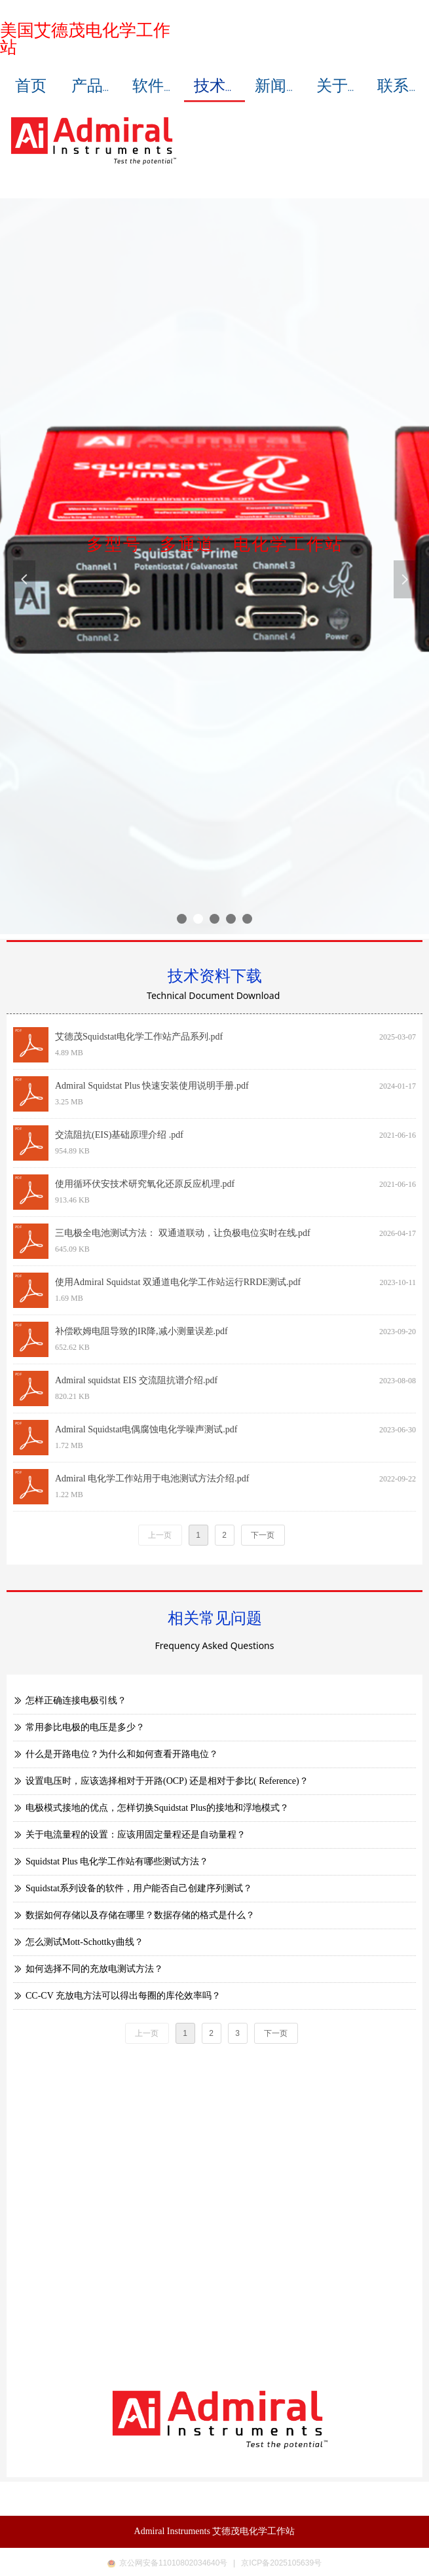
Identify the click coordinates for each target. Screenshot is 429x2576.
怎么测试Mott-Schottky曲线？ (84, 1942)
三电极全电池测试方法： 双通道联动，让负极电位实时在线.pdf (182, 1233)
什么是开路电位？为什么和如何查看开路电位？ (122, 1754)
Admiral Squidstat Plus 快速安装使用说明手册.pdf (152, 1086)
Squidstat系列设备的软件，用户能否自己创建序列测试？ (139, 1888)
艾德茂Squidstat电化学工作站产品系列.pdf (139, 1037)
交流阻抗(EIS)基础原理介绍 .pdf (119, 1135)
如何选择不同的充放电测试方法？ (94, 1969)
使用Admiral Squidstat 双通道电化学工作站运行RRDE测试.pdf (178, 1282)
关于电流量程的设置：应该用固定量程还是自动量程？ (136, 1835)
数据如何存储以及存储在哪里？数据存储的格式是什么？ (140, 1915)
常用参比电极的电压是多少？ (85, 1727)
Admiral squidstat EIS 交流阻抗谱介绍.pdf (136, 1380)
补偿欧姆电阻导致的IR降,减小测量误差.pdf (141, 1331)
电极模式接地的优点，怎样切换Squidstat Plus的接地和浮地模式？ (157, 1808)
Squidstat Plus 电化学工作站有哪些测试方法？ (117, 1861)
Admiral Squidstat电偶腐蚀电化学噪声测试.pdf (146, 1429)
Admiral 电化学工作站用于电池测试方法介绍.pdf (152, 1478)
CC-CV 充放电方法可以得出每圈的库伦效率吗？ (123, 1996)
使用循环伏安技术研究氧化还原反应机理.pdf (144, 1184)
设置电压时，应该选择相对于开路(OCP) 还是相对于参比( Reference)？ (167, 1781)
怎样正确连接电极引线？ (76, 1700)
